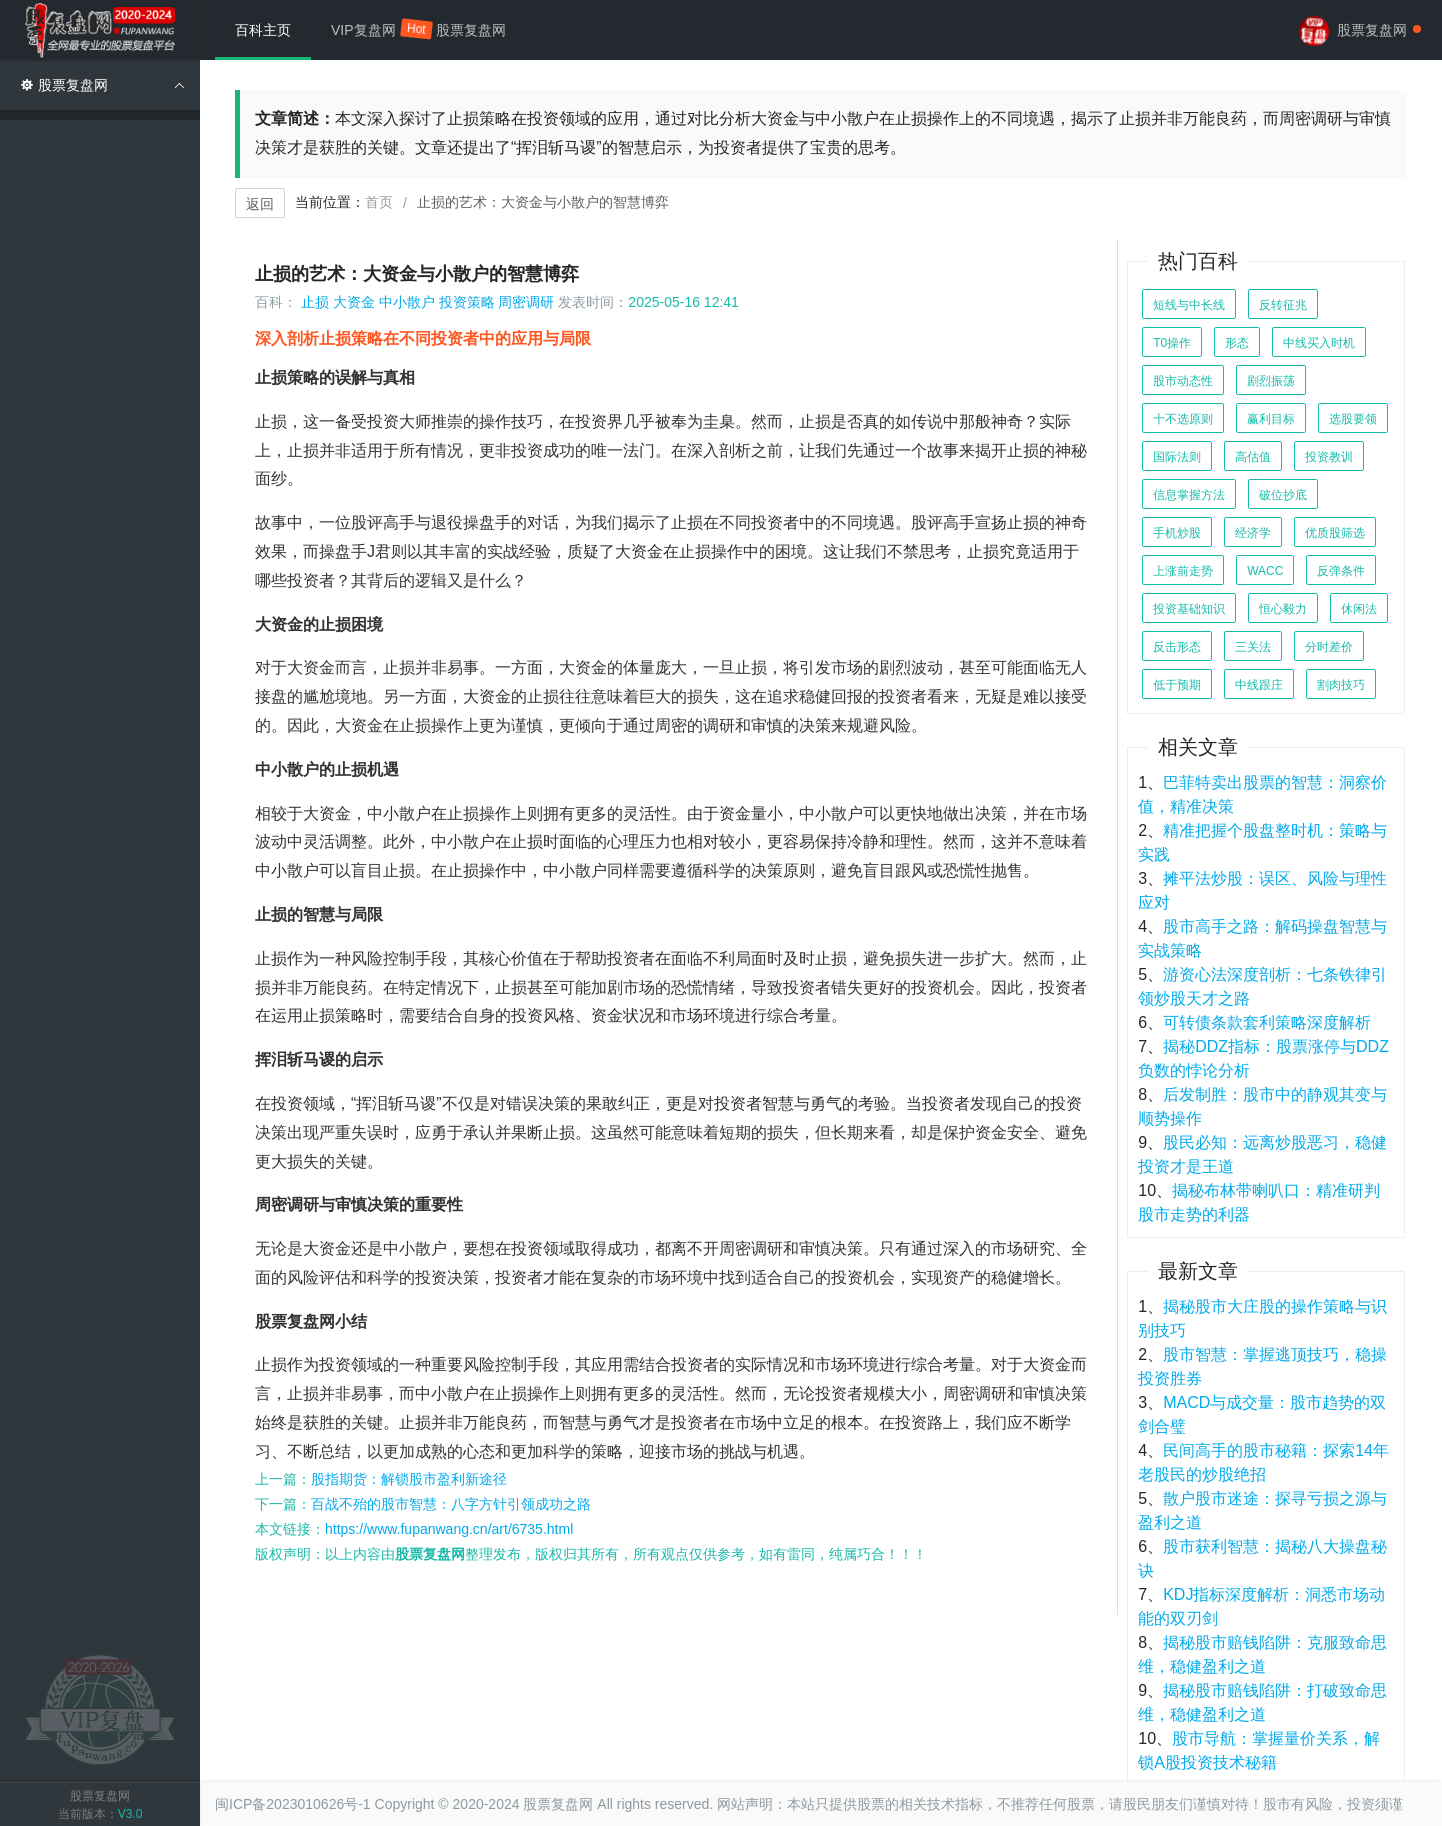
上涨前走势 (1183, 571)
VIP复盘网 (373, 28)
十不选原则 (1183, 419)
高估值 (1253, 457)
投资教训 (1329, 457)
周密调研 (526, 302)
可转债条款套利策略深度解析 (1267, 1022)
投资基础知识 (1189, 609)
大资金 (354, 302)
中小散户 (407, 302)
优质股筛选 (1335, 533)
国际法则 (1177, 457)
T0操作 (1172, 343)
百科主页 (263, 30)
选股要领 (1353, 419)
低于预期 (1177, 685)
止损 (315, 302)
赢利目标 (1271, 419)
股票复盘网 (471, 30)
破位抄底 (1283, 495)
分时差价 (1329, 647)
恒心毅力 (1283, 609)
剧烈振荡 (1271, 381)
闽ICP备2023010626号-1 (293, 1804)
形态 (1237, 343)
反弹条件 (1341, 571)
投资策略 (467, 302)
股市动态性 (1183, 381)
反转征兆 (1283, 305)
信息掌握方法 (1189, 495)
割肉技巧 (1341, 685)
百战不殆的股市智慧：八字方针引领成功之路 (451, 1504)
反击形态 (1177, 647)
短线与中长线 (1189, 305)
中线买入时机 (1319, 343)
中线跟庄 (1259, 685)
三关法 (1253, 647)
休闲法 (1359, 609)
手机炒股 (1177, 533)
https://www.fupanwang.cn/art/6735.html (449, 1529)
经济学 (1253, 533)
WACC (1265, 571)
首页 (379, 202)
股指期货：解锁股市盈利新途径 (409, 1479)
